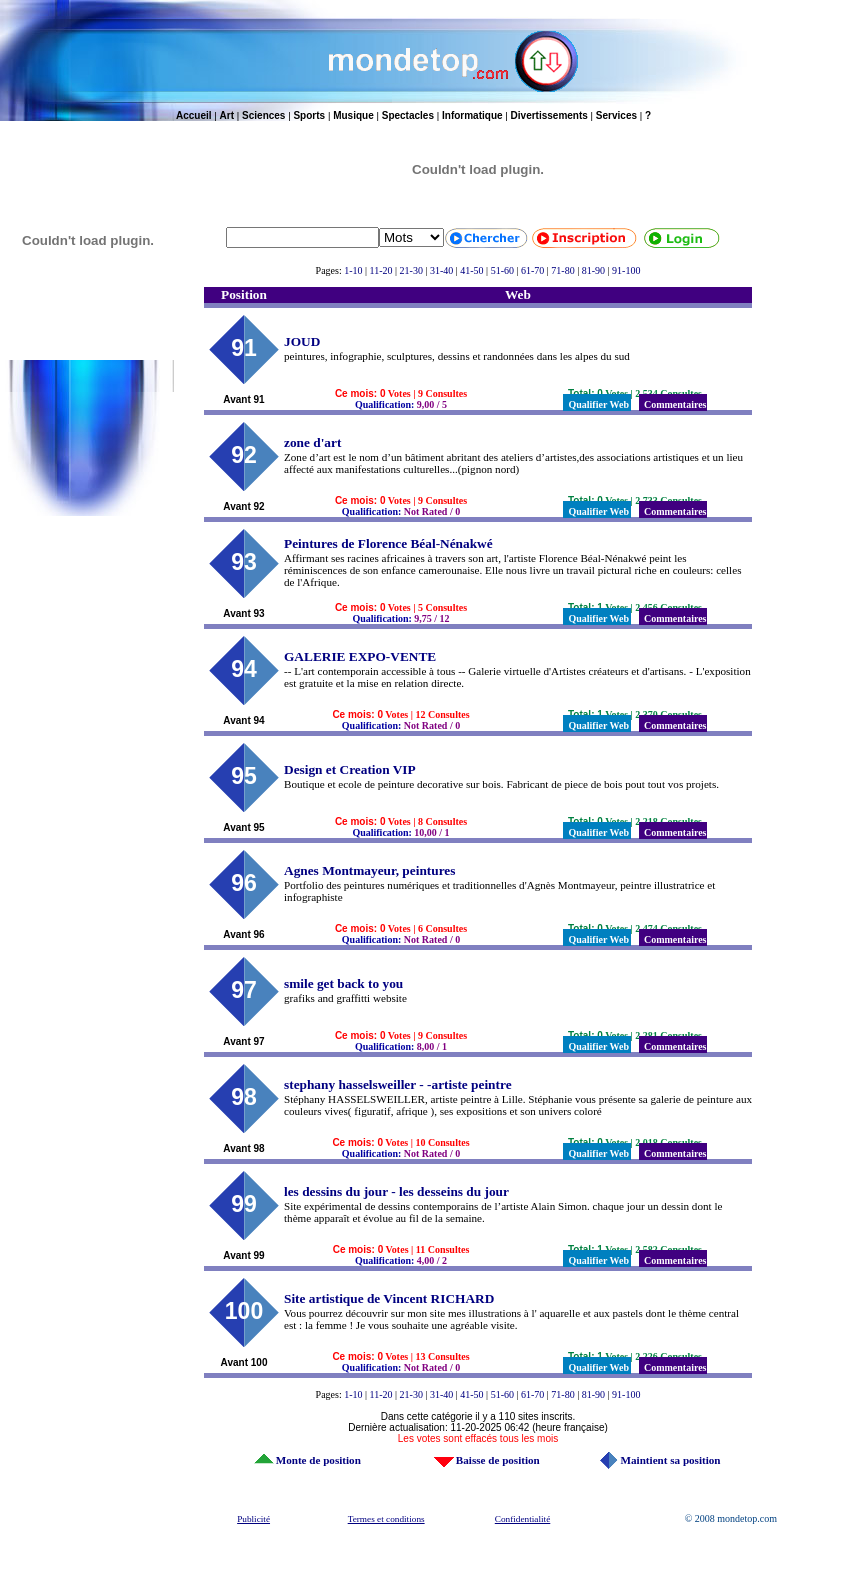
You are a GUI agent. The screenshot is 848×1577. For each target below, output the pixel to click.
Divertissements (549, 115)
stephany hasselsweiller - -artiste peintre (398, 1084)
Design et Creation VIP (350, 769)
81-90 (593, 270)
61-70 (532, 270)
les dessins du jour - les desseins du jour (396, 1191)
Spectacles (408, 115)
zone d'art (312, 442)
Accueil (194, 115)
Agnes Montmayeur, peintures (369, 870)
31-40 (441, 270)
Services (616, 115)
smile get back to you (343, 983)
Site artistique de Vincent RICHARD (389, 1298)
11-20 (381, 270)
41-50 (471, 270)
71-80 (562, 270)
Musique (353, 115)
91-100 (626, 270)
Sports (309, 115)
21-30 (411, 270)
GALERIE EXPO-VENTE (360, 656)
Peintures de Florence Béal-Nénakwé (388, 543)
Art (227, 115)
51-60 (502, 270)
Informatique (472, 115)
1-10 (353, 270)
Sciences (263, 115)
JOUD (302, 341)
